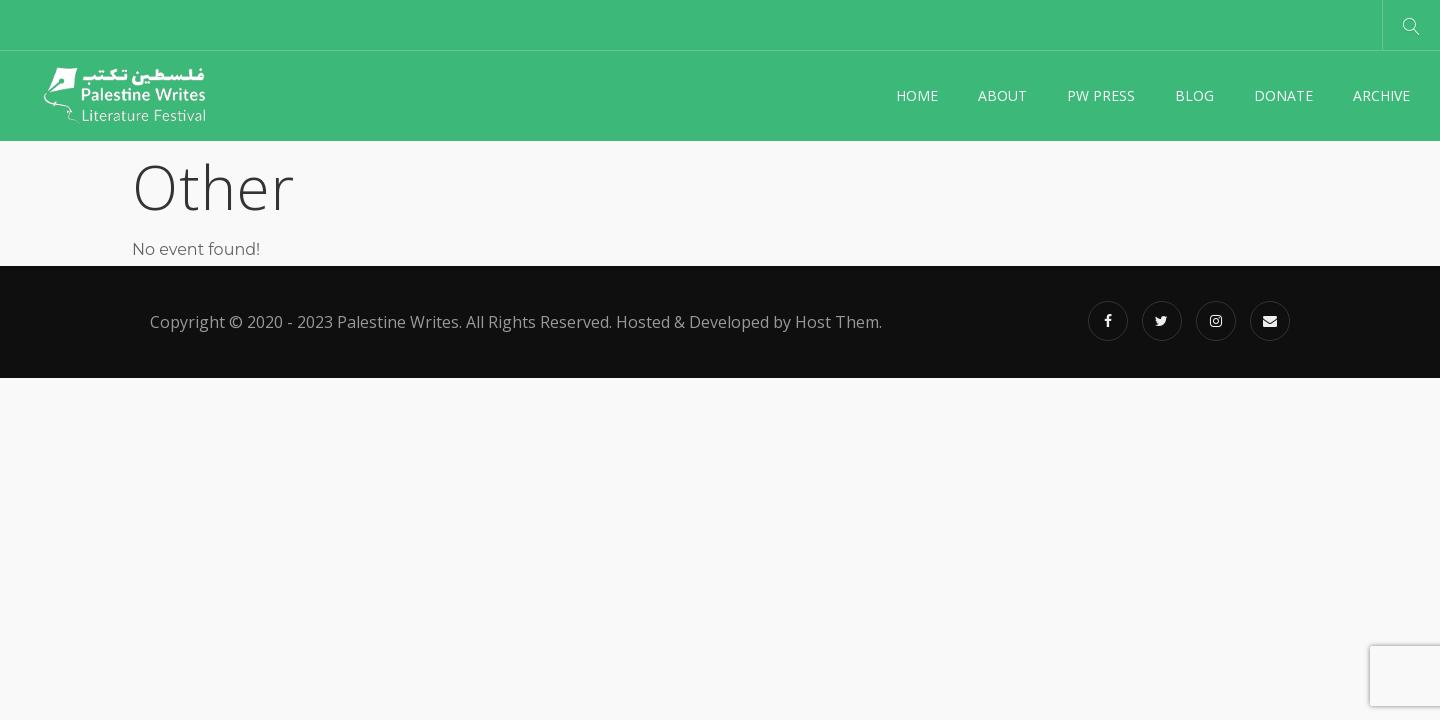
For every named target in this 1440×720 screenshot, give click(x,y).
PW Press (1101, 95)
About (1002, 95)
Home (917, 95)
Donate (1283, 95)
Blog (1194, 95)
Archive (1381, 95)
